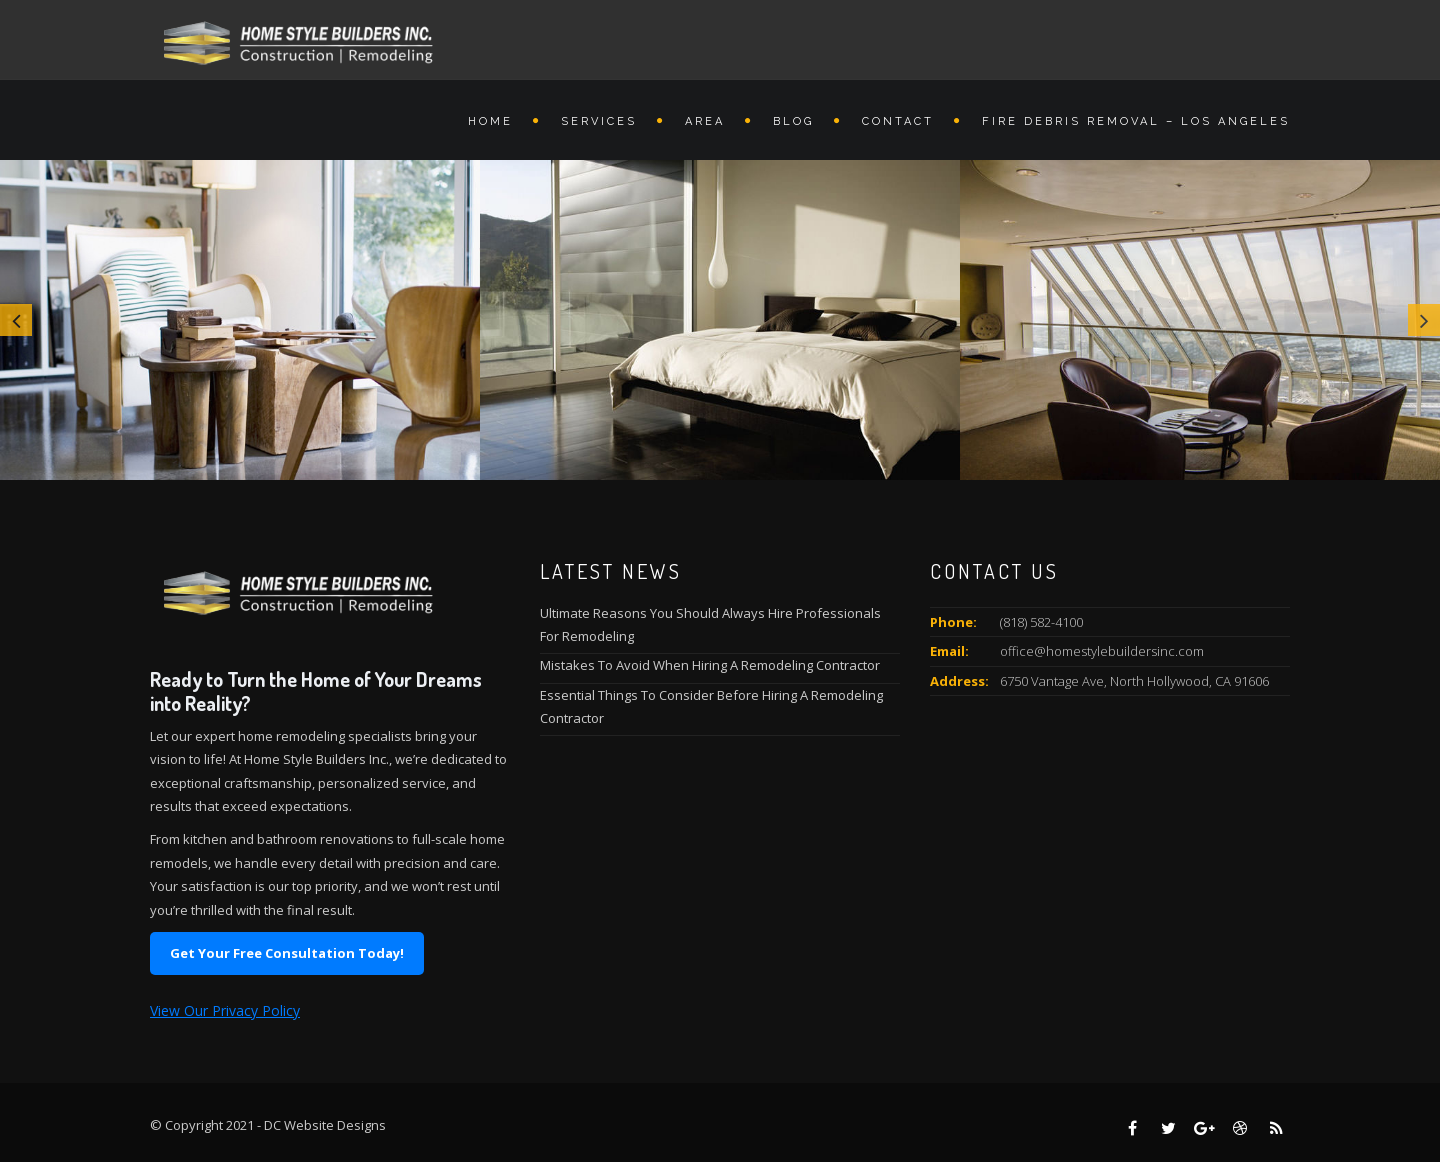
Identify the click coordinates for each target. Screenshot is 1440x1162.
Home (490, 121)
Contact (898, 121)
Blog (793, 121)
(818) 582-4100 (1041, 622)
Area (705, 121)
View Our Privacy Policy (225, 1010)
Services (599, 121)
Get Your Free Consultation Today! (287, 953)
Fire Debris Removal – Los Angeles (1136, 121)
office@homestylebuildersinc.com (1102, 651)
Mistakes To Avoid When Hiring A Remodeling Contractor (710, 665)
